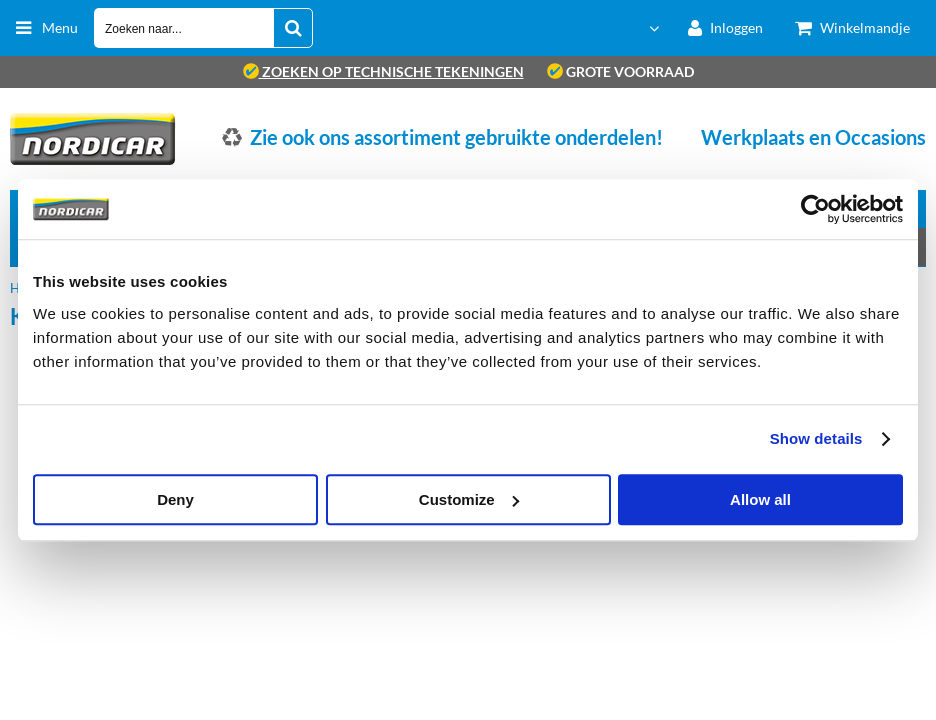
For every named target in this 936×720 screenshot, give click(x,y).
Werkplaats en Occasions (813, 137)
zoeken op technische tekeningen (383, 71)
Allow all (760, 499)
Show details (816, 438)
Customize (469, 499)
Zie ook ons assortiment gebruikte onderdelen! (456, 137)
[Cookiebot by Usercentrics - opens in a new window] (815, 209)
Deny (175, 499)
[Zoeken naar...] (293, 28)
